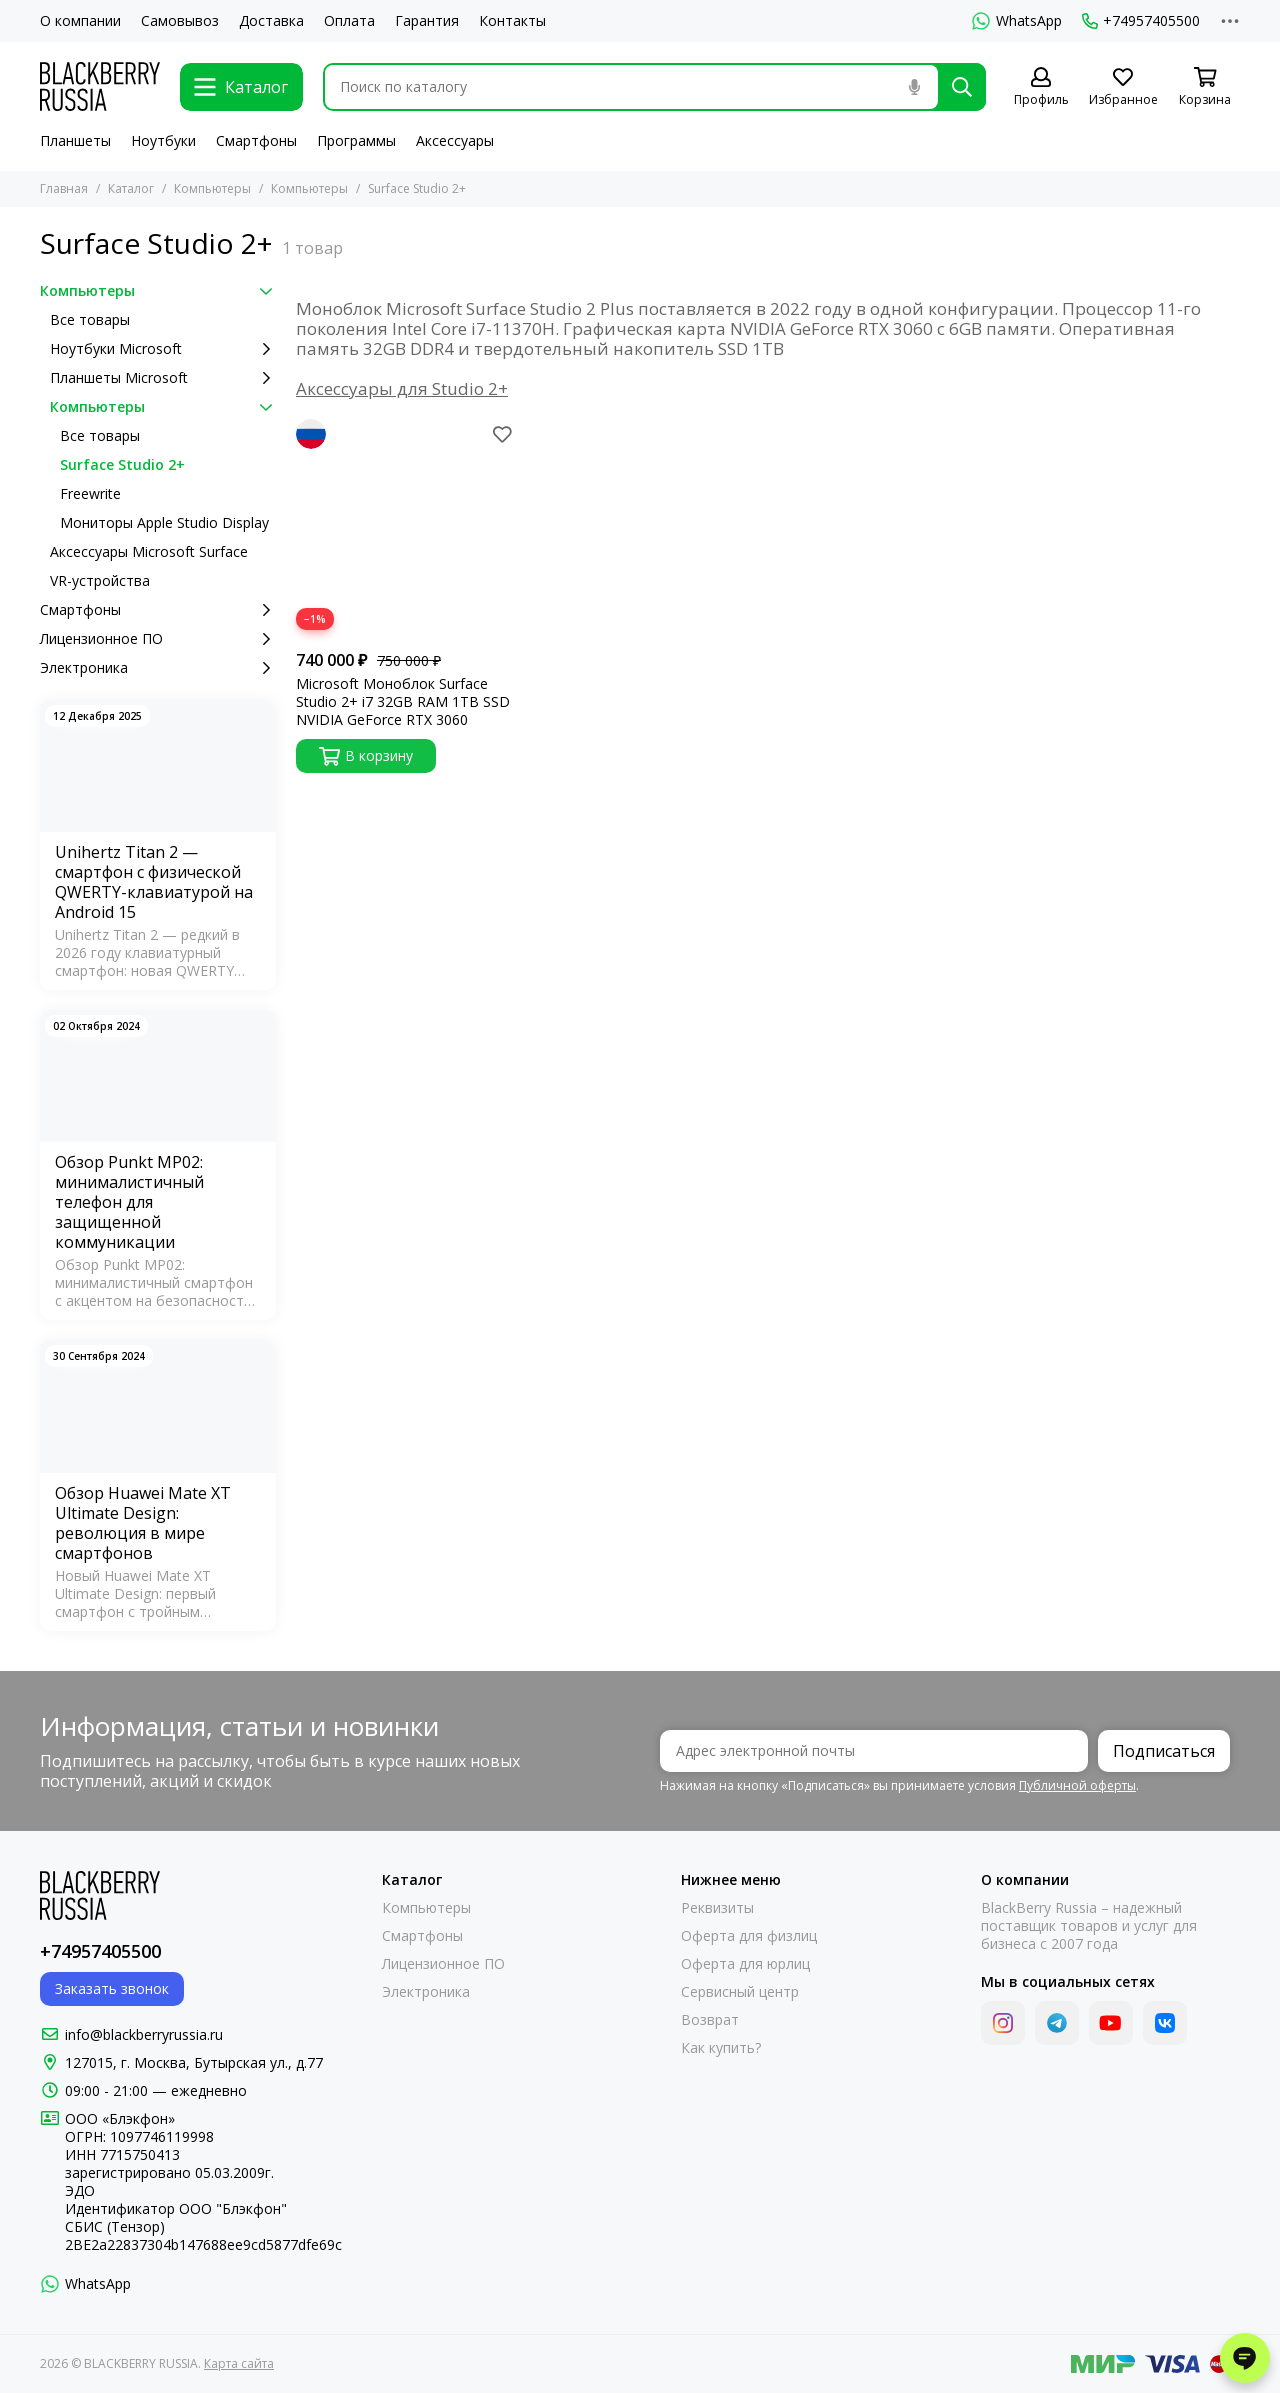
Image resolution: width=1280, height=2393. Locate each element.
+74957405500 (1141, 21)
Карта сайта (239, 2363)
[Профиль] (1041, 87)
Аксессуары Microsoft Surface (149, 551)
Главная (64, 188)
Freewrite (90, 493)
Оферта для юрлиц (745, 1964)
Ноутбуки (163, 140)
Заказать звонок (112, 1988)
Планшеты (75, 140)
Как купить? (721, 2048)
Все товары (90, 319)
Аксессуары (455, 140)
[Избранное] (1123, 87)
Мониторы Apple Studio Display (164, 522)
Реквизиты (717, 1908)
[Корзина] (1205, 87)
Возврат (710, 2020)
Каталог (131, 188)
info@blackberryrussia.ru (144, 2034)
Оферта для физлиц (749, 1936)
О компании (80, 21)
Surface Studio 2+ (122, 464)
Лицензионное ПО (158, 639)
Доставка (271, 21)
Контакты (512, 21)
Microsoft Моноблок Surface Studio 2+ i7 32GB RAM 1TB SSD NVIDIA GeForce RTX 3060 (403, 702)
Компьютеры (212, 188)
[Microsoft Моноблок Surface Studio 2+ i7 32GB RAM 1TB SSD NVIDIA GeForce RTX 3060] (406, 529)
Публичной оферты (1077, 1785)
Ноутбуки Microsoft (163, 349)
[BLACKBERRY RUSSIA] (100, 86)
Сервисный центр (740, 1992)
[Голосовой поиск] (914, 87)
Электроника (158, 668)
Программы (356, 140)
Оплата (349, 21)
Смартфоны (256, 140)
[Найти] (962, 87)
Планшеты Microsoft (163, 378)
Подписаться (1164, 1751)
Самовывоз (180, 21)
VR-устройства (100, 580)
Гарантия (427, 21)
